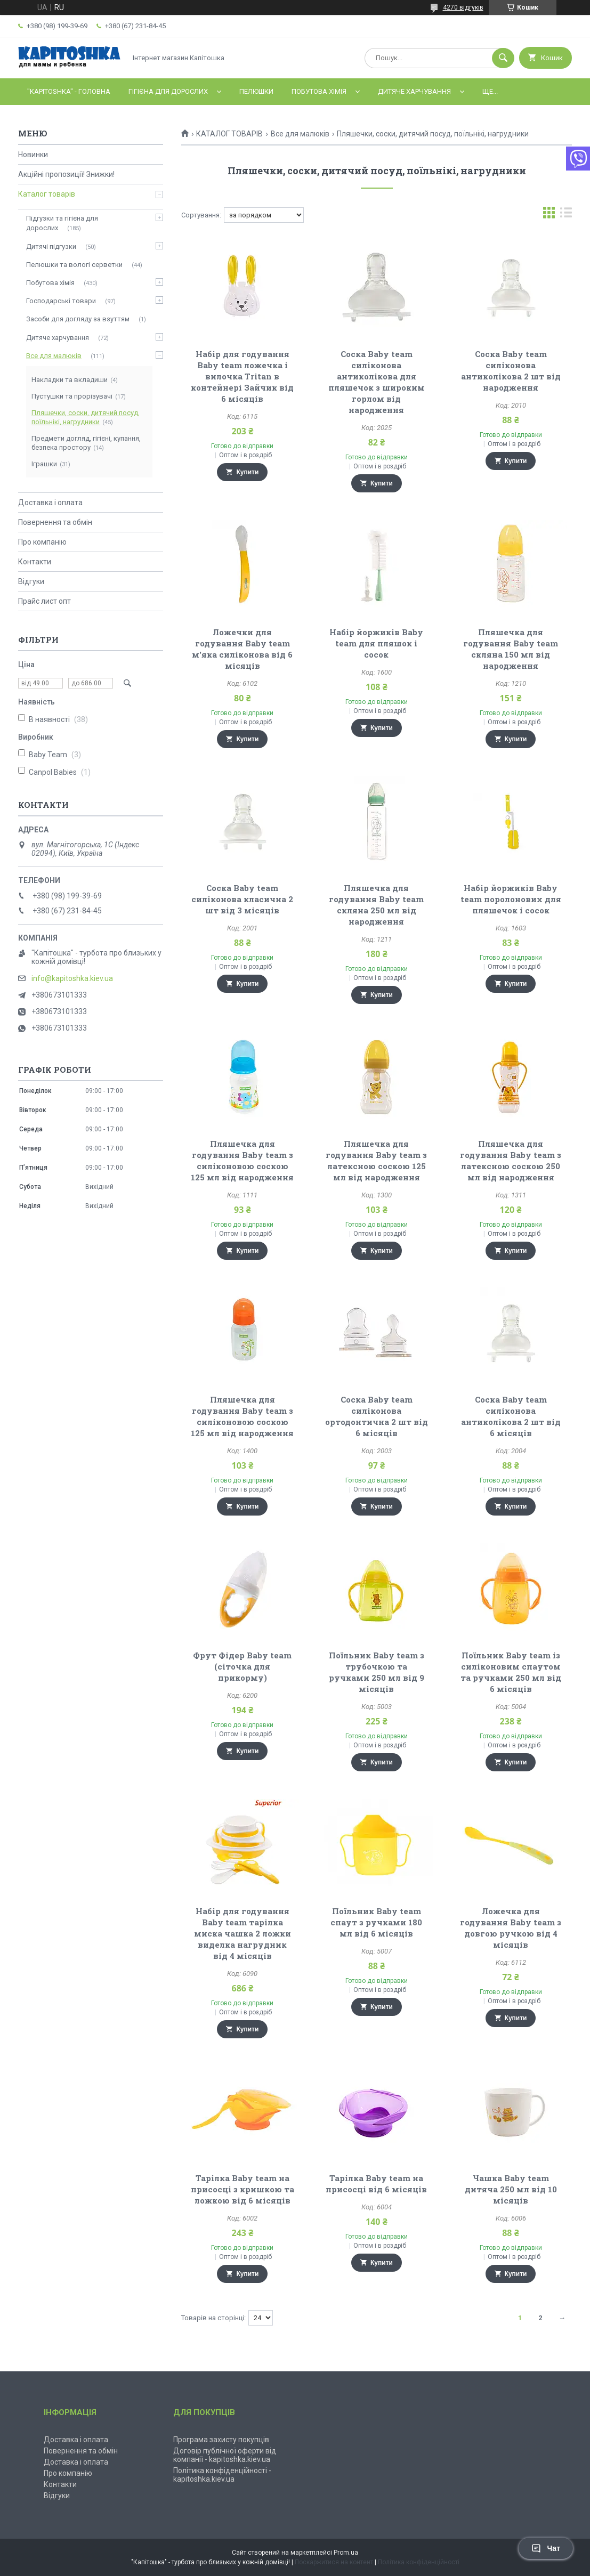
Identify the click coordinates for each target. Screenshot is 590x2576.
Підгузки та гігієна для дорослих (62, 223)
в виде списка (566, 215)
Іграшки (44, 464)
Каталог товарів (46, 194)
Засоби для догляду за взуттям (78, 319)
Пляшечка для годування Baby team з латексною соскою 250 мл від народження (510, 1160)
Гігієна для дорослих (168, 91)
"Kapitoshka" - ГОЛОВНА (68, 91)
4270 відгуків (463, 7)
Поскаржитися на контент (334, 2562)
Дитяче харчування (414, 91)
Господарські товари (61, 301)
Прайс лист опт (44, 601)
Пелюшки (256, 91)
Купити (247, 472)
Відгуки (31, 581)
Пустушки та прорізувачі (71, 396)
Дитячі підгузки (51, 246)
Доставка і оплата (50, 502)
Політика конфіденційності (418, 2562)
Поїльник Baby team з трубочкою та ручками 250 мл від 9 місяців (376, 1672)
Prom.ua (346, 2552)
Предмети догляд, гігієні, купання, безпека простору (86, 442)
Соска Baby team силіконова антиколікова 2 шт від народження (511, 371)
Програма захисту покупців (221, 2439)
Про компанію (42, 542)
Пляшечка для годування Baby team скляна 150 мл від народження (510, 649)
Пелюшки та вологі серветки (74, 265)
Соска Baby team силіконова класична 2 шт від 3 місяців (242, 899)
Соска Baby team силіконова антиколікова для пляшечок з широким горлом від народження (376, 382)
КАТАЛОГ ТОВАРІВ (229, 133)
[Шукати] (503, 58)
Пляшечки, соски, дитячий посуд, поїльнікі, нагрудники (85, 417)
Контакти (34, 561)
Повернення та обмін (55, 522)
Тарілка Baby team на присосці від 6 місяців (376, 2183)
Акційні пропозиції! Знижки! (66, 174)
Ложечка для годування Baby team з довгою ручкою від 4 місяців (510, 1928)
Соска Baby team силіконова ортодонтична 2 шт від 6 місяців (376, 1416)
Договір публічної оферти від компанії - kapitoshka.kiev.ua (224, 2455)
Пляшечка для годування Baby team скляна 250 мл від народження (376, 904)
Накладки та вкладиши (69, 380)
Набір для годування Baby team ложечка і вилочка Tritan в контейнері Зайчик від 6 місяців (242, 376)
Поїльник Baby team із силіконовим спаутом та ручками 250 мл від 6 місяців (510, 1672)
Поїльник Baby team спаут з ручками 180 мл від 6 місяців (376, 1922)
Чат (545, 2548)
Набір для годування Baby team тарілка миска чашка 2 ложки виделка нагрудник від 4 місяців (242, 1933)
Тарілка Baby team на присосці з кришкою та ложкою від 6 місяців (242, 2189)
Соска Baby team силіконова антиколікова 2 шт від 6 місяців (511, 1416)
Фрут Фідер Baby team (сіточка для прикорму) (242, 1666)
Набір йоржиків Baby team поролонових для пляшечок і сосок (510, 899)
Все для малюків (300, 133)
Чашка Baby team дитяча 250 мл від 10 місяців (511, 2189)
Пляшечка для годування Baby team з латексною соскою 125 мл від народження (376, 1160)
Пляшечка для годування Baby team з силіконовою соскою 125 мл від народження (242, 1160)
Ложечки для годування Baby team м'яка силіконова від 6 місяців (242, 649)
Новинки (33, 154)
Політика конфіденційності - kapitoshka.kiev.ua (222, 2474)
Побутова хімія (319, 91)
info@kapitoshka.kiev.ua (72, 978)
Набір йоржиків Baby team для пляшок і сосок (376, 643)
